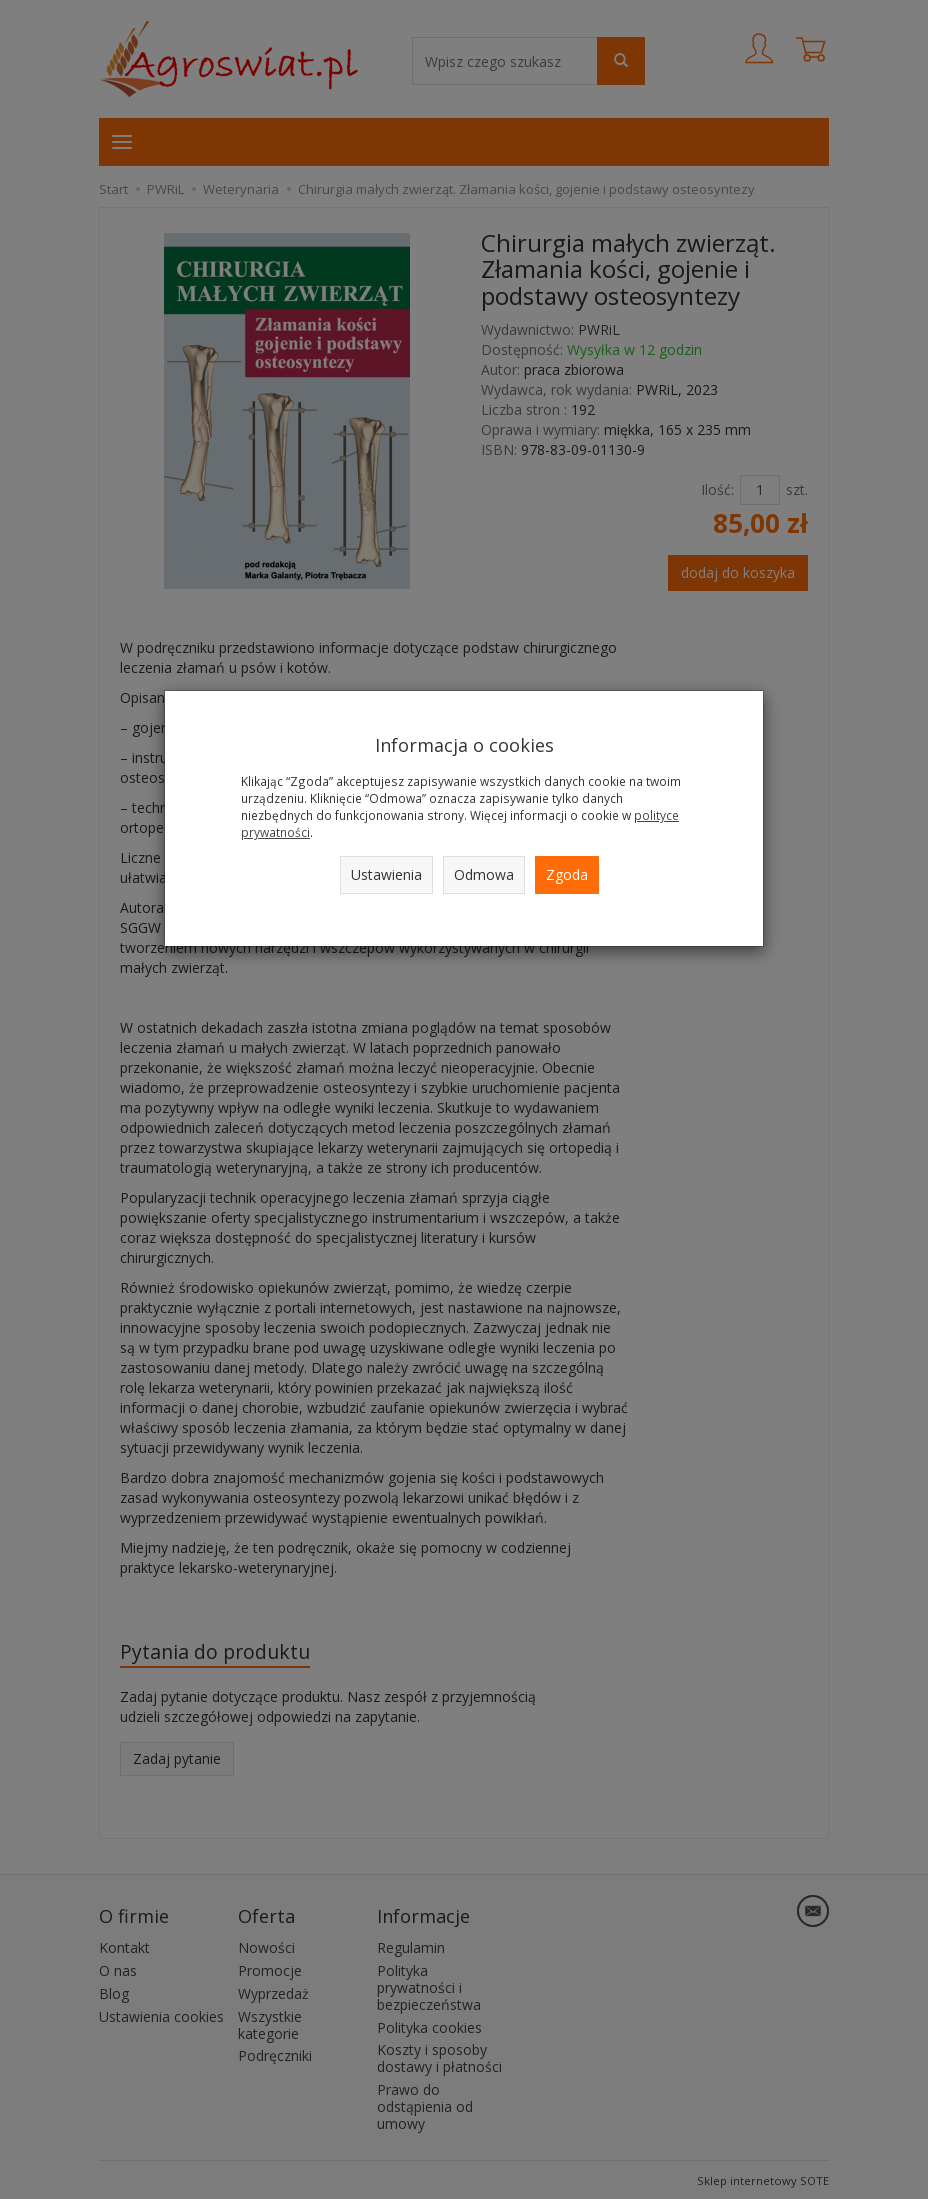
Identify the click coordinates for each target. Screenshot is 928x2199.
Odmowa (484, 874)
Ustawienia (386, 874)
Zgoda (567, 874)
